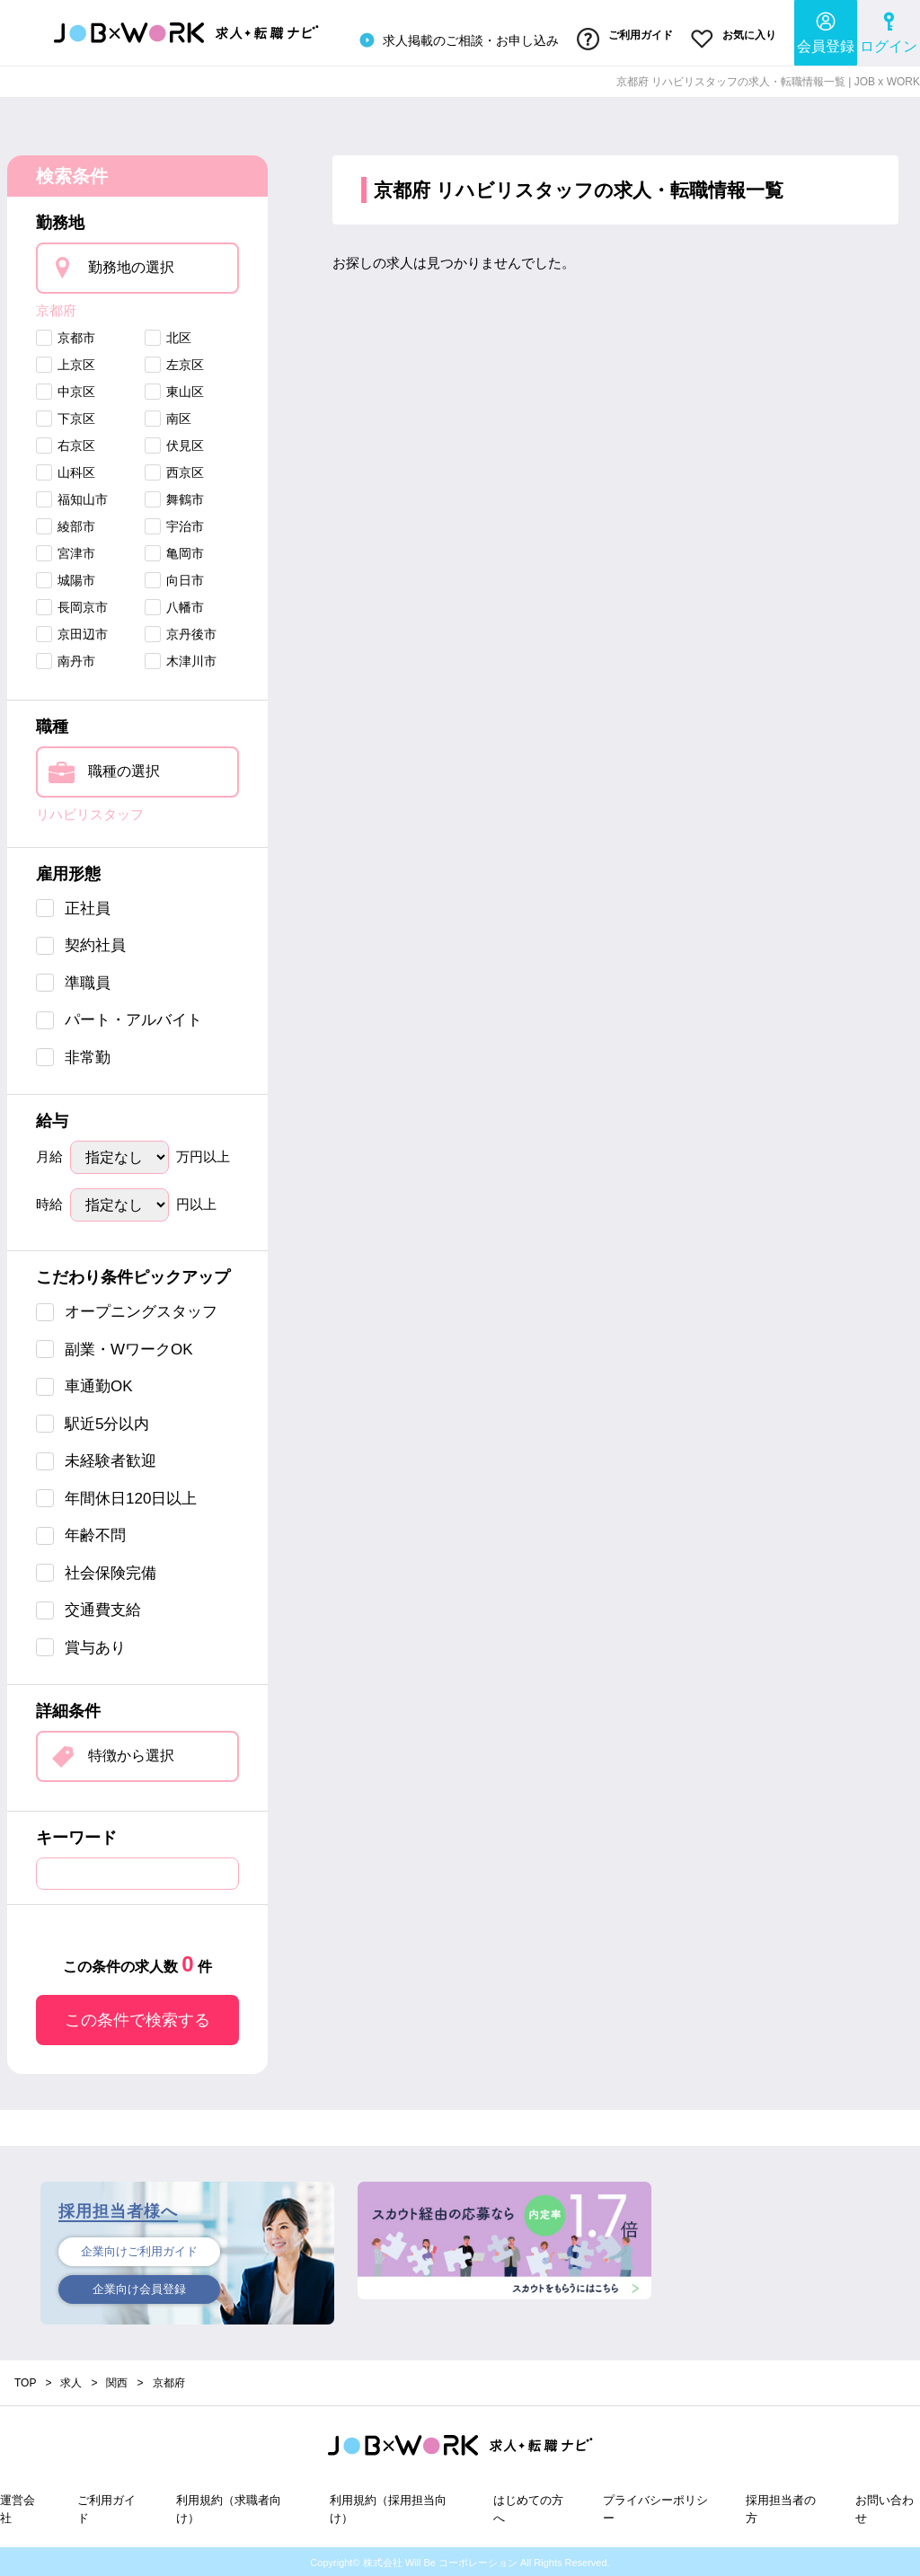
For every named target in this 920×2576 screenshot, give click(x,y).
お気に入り (733, 38)
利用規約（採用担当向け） (388, 2507)
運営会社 (17, 2507)
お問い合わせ (884, 2507)
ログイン (888, 32)
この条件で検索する (137, 2018)
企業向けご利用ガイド (139, 2250)
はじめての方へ (528, 2507)
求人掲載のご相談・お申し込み (456, 39)
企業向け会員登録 (139, 2288)
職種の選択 (124, 769)
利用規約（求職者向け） (228, 2507)
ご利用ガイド (624, 38)
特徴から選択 (131, 1753)
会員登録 (825, 32)
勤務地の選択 (131, 264)
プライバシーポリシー (655, 2507)
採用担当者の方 (781, 2507)
